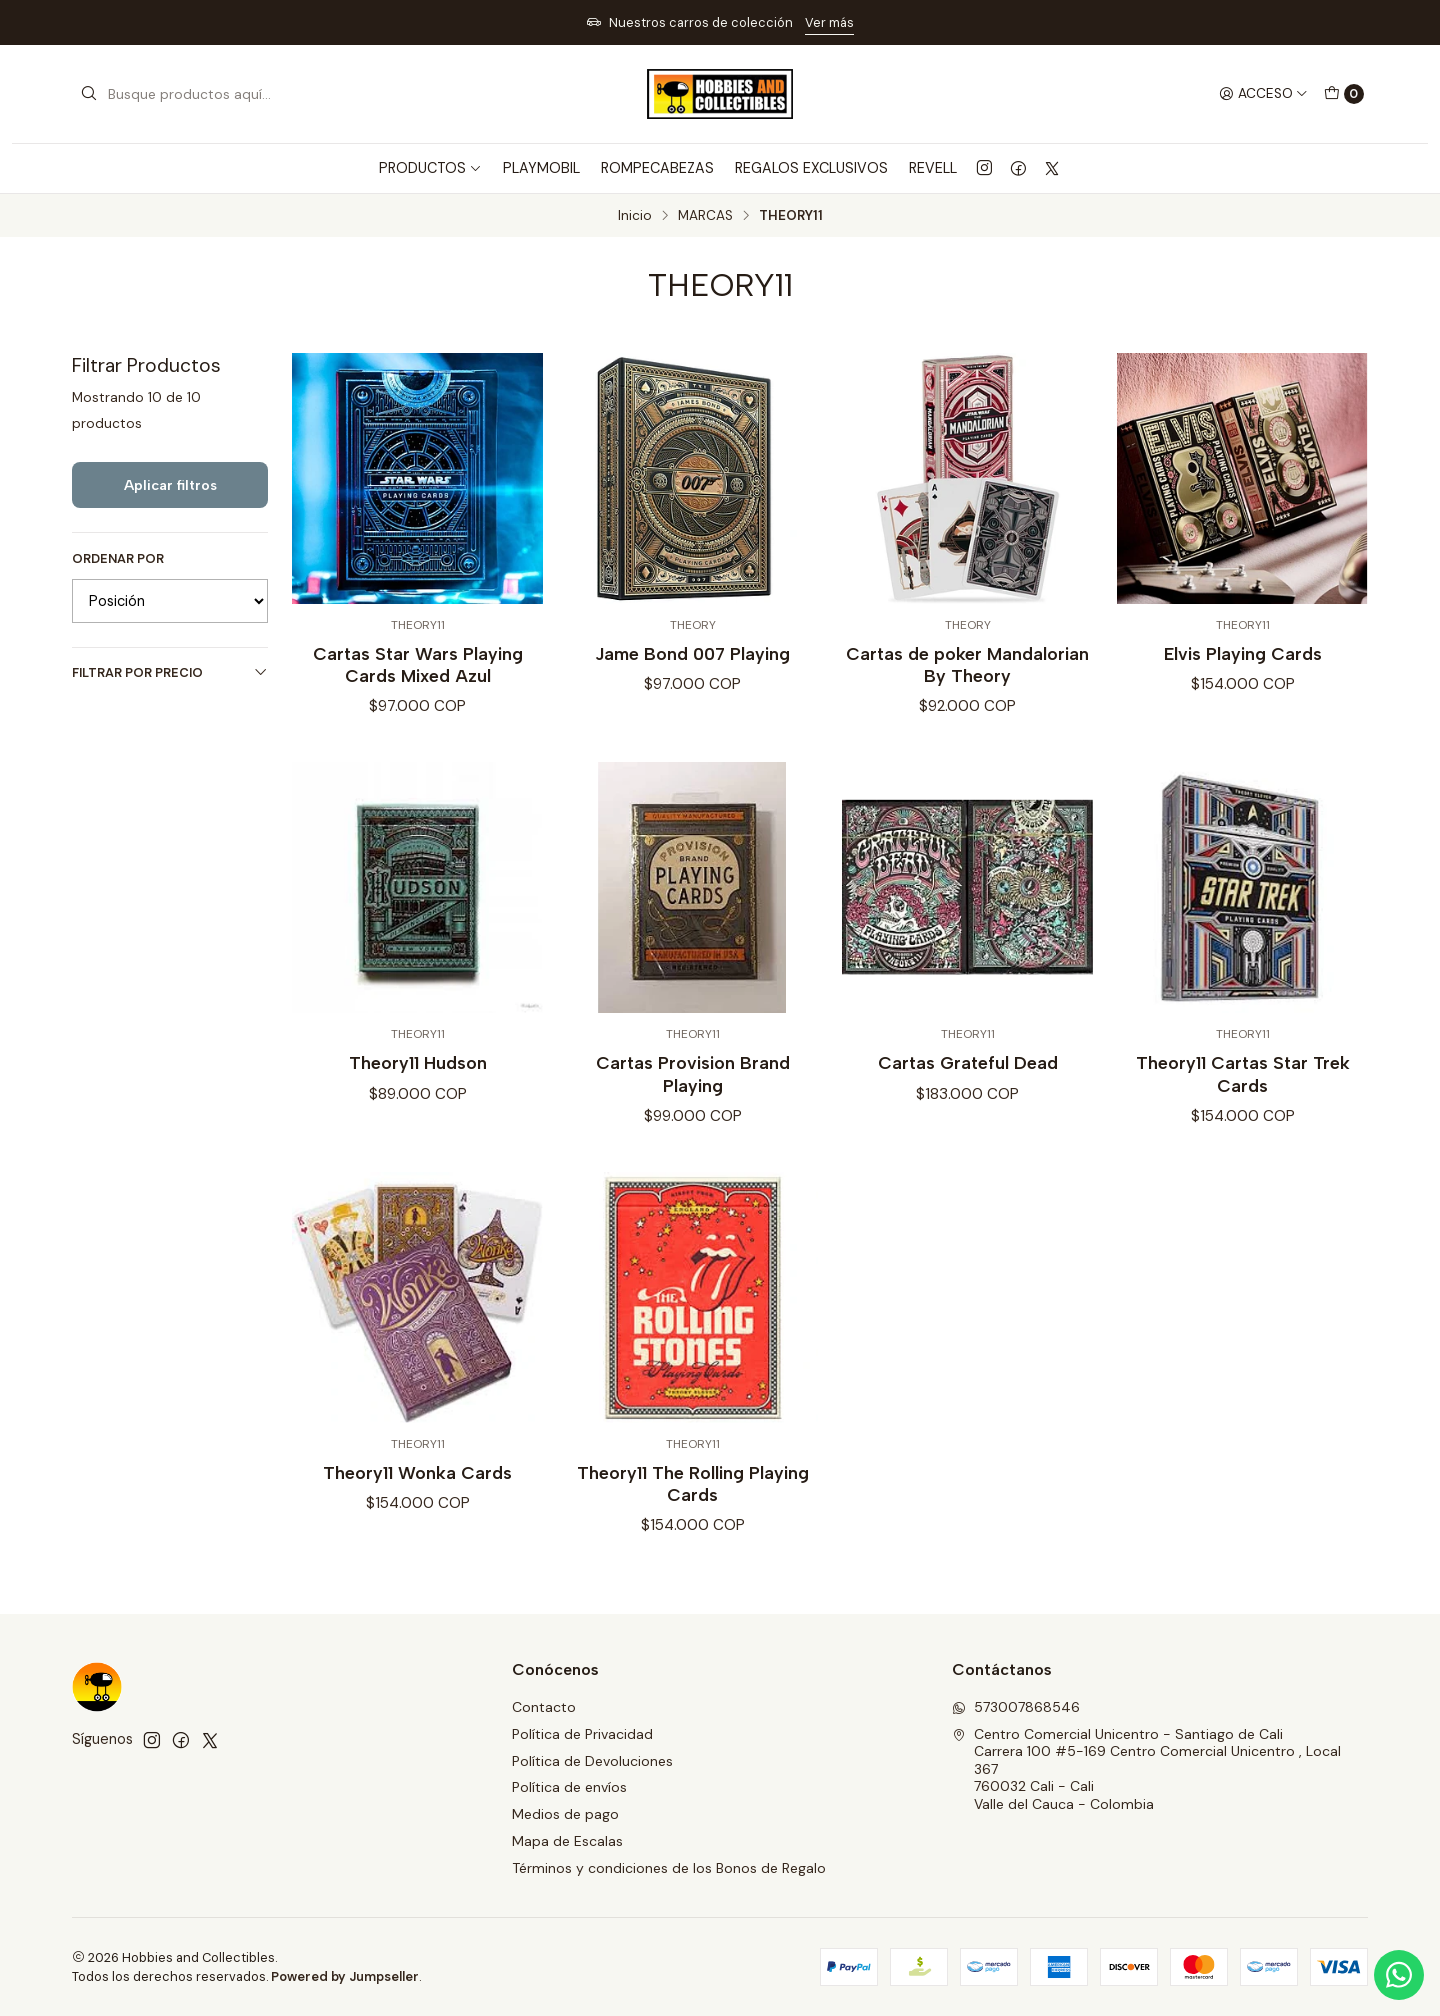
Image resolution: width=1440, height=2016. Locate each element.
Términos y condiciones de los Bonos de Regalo (669, 1868)
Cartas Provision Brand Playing (693, 1093)
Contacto (544, 1707)
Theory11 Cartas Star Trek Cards (1243, 1093)
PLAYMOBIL (541, 168)
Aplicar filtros (170, 485)
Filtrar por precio (170, 672)
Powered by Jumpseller (345, 1976)
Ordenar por (118, 559)
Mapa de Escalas (567, 1841)
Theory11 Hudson (418, 1082)
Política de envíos (569, 1787)
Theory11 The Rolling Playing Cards (693, 1503)
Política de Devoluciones (592, 1761)
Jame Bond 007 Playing (692, 653)
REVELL (933, 168)
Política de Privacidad (582, 1734)
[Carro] (1344, 94)
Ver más (829, 22)
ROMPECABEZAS (657, 168)
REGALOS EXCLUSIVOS (811, 168)
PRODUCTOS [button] (430, 168)
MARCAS (705, 216)
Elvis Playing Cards (1243, 653)
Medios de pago (565, 1814)
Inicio (635, 216)
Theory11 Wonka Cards (417, 1492)
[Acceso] (1263, 94)
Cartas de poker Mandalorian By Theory (967, 664)
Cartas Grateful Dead (968, 1082)
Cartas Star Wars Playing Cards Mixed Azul (418, 664)
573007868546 (1016, 1707)
